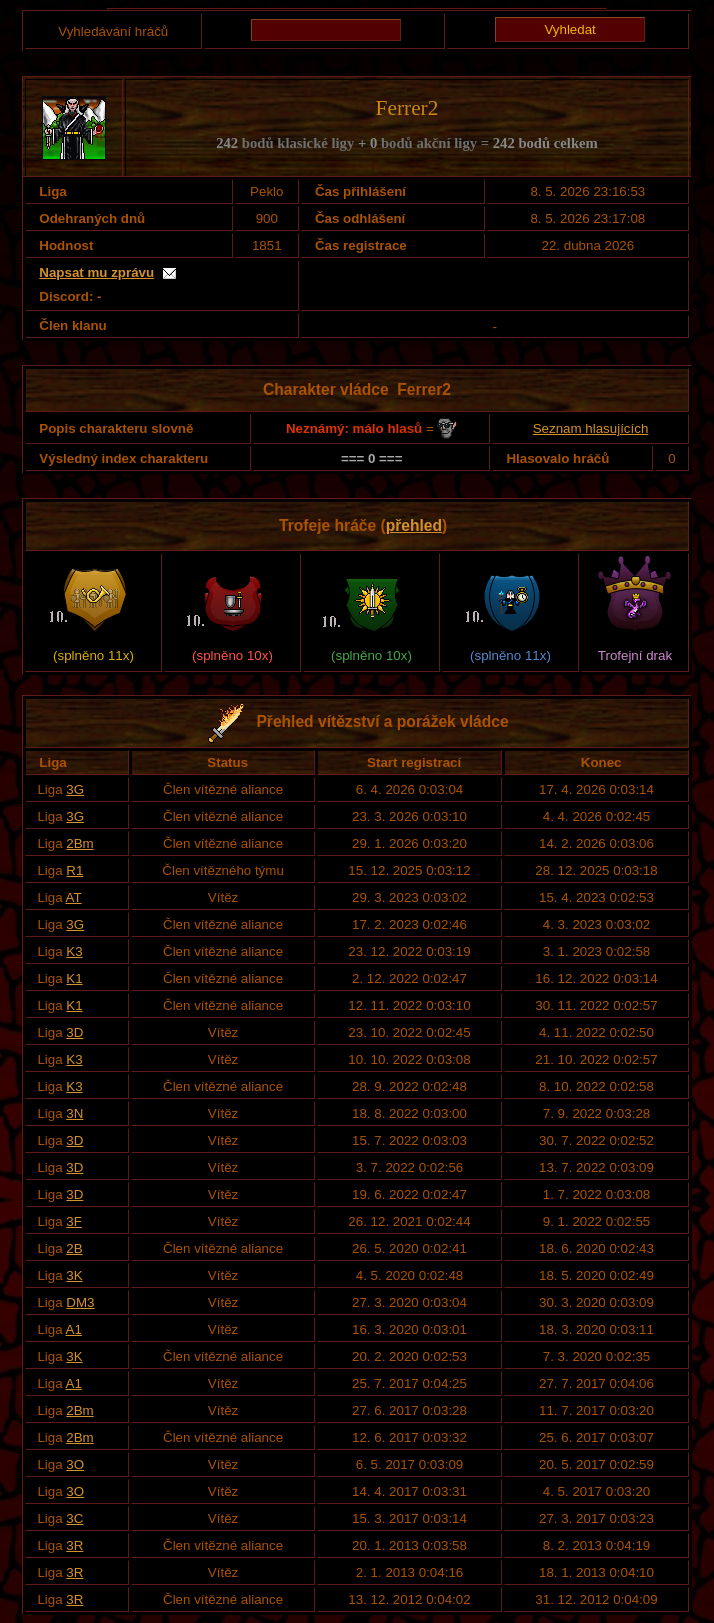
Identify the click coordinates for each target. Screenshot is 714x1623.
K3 (74, 951)
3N (74, 1113)
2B (74, 1248)
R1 (74, 870)
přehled (414, 525)
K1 (74, 978)
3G (75, 789)
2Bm (79, 843)
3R (74, 1545)
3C (74, 1518)
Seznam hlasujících (591, 428)
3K (74, 1275)
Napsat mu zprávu (96, 272)
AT (74, 897)
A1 (74, 1329)
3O (75, 1464)
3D (74, 1032)
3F (74, 1221)
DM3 (80, 1302)
